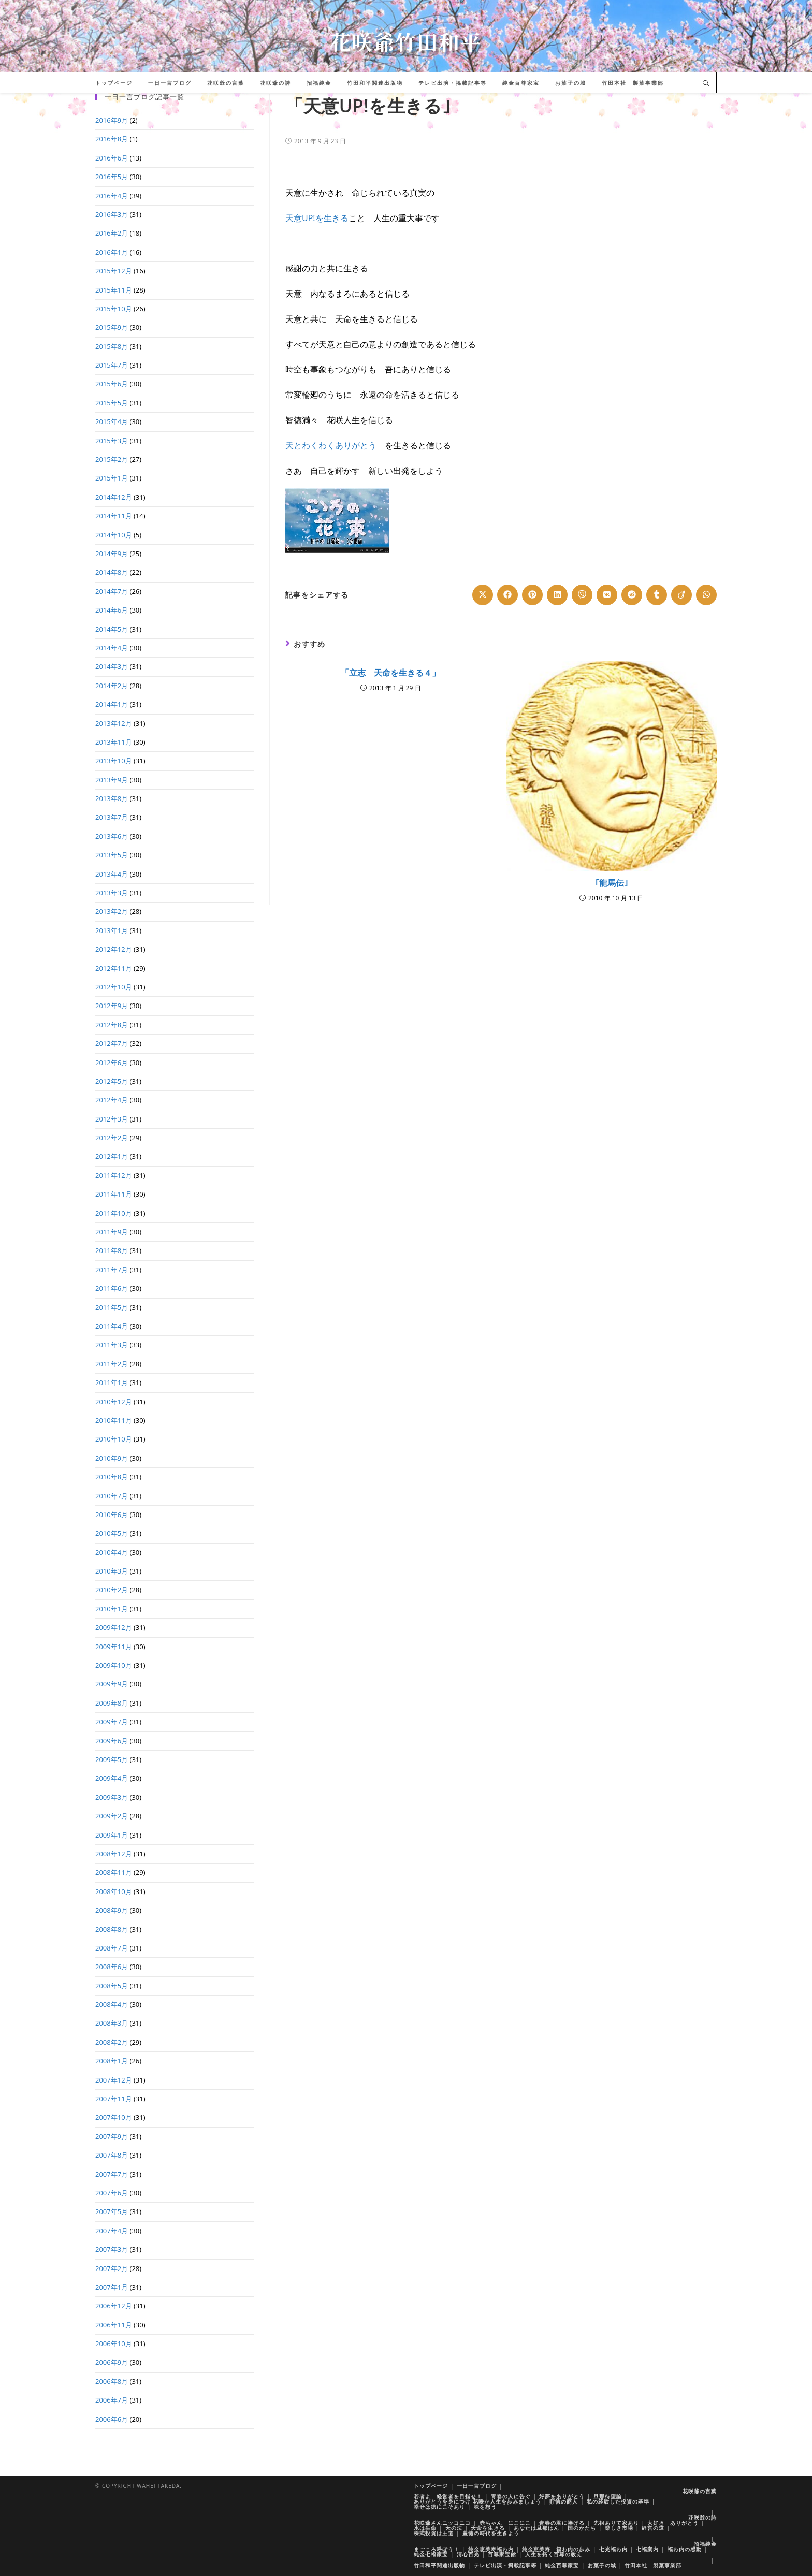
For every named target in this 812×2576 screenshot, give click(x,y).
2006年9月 (111, 2362)
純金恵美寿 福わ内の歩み (556, 2549)
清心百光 (468, 2554)
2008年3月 (111, 2023)
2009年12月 (113, 1627)
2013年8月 (111, 798)
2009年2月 (111, 1816)
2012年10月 (113, 987)
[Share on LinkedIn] (557, 595)
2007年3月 (111, 2249)
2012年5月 (111, 1081)
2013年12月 (113, 723)
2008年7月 (111, 1948)
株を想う (485, 2506)
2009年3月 (111, 1797)
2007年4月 (111, 2230)
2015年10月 (113, 308)
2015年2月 (111, 459)
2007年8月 (111, 2155)
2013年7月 (111, 817)
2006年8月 (111, 2381)
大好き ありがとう (673, 2522)
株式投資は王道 (434, 2533)
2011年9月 (111, 1231)
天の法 (453, 2527)
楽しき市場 (619, 2527)
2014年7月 (111, 591)
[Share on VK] (607, 595)
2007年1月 (111, 2287)
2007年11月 (113, 2098)
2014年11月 (113, 515)
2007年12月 (113, 2080)
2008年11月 (113, 1872)
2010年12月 (113, 1401)
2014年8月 (111, 572)
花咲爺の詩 (702, 2517)
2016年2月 (111, 233)
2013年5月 (111, 855)
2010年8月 (111, 1476)
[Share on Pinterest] (532, 595)
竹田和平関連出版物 (439, 2565)
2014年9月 (111, 553)
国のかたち (582, 2527)
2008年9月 (111, 1910)
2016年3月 (111, 214)
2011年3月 (111, 1344)
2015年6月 (111, 383)
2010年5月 (111, 1533)
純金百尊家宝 (562, 2565)
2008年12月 (113, 1853)
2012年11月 (113, 968)
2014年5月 (111, 629)
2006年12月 (113, 2305)
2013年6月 (111, 836)
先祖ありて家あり (616, 2522)
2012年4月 (111, 1099)
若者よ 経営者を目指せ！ (448, 2496)
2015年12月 (113, 270)
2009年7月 (111, 1721)
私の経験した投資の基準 (618, 2501)
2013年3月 (111, 892)
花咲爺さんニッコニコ (442, 2522)
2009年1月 (111, 1835)
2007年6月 (111, 2192)
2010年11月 (113, 1420)
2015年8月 (111, 346)
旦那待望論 (607, 2496)
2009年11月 (113, 1646)
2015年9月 (111, 327)
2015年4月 (111, 421)
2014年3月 (111, 666)
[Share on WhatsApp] (706, 595)
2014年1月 (111, 704)
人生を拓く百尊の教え (553, 2554)
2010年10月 (113, 1439)
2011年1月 (111, 1382)
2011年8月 (111, 1250)
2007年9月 (111, 2136)
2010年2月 (111, 1589)
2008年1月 (111, 2060)
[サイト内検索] (706, 84)
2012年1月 (111, 1156)
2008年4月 (111, 2004)
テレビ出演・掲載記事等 (505, 2565)
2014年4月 (111, 647)
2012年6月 (111, 1062)
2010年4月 (111, 1552)
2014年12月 (113, 497)
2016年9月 (111, 120)
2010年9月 (111, 1458)
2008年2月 (111, 2042)
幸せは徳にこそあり (439, 2506)
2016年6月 (111, 158)
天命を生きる (488, 2527)
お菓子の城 (602, 2565)
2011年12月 (113, 1175)
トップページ (431, 2486)
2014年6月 (111, 610)
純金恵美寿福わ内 (491, 2549)
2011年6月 (111, 1288)
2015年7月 (111, 365)
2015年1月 (111, 478)
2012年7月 (111, 1043)
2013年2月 (111, 911)
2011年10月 (113, 1213)
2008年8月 (111, 1929)
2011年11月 (113, 1194)
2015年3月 (111, 440)
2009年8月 (111, 1703)
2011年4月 (111, 1326)
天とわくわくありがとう (330, 445)
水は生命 (425, 2527)
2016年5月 (111, 176)
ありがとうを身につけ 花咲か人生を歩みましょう (477, 2501)
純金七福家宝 (431, 2554)
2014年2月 (111, 685)
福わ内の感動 (685, 2549)
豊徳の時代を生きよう (490, 2533)
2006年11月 (113, 2325)
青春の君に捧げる (562, 2522)
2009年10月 (113, 1665)
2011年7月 (111, 1269)
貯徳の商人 (563, 2501)
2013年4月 (111, 874)
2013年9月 (111, 779)
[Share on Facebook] (507, 595)
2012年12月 (113, 949)
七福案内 (647, 2549)
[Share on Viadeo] (681, 595)
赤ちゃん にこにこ (505, 2522)
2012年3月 (111, 1119)
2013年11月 (113, 742)
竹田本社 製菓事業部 (653, 2565)
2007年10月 (113, 2117)
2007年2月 (111, 2268)
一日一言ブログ (477, 2486)
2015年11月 (113, 290)
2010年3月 (111, 1571)
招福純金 (705, 2544)
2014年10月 (113, 535)
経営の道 (653, 2527)
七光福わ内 (613, 2549)
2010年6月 (111, 1514)
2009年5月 (111, 1759)
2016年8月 (111, 138)
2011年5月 (111, 1307)
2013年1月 (111, 930)
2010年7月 (111, 1496)
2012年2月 (111, 1137)
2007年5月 (111, 2211)
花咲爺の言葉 (700, 2491)
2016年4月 (111, 195)
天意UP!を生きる (317, 218)
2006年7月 (111, 2400)
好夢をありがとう (562, 2496)
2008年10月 (113, 1891)
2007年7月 (111, 2174)
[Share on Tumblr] (656, 595)
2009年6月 (111, 1740)
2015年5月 (111, 402)
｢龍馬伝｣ (611, 883)
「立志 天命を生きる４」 (390, 672)
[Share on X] (482, 595)
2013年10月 (113, 760)
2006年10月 (113, 2343)
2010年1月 (111, 1608)
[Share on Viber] (582, 595)
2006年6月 (111, 2419)
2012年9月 (111, 1005)
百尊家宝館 (502, 2554)
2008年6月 (111, 1966)
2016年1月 (111, 252)
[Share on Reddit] (631, 595)
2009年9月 (111, 1684)
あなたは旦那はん (536, 2527)
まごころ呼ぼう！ (436, 2549)
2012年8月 (111, 1024)
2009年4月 (111, 1778)
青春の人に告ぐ (511, 2496)
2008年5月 (111, 1985)
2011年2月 (111, 1364)
